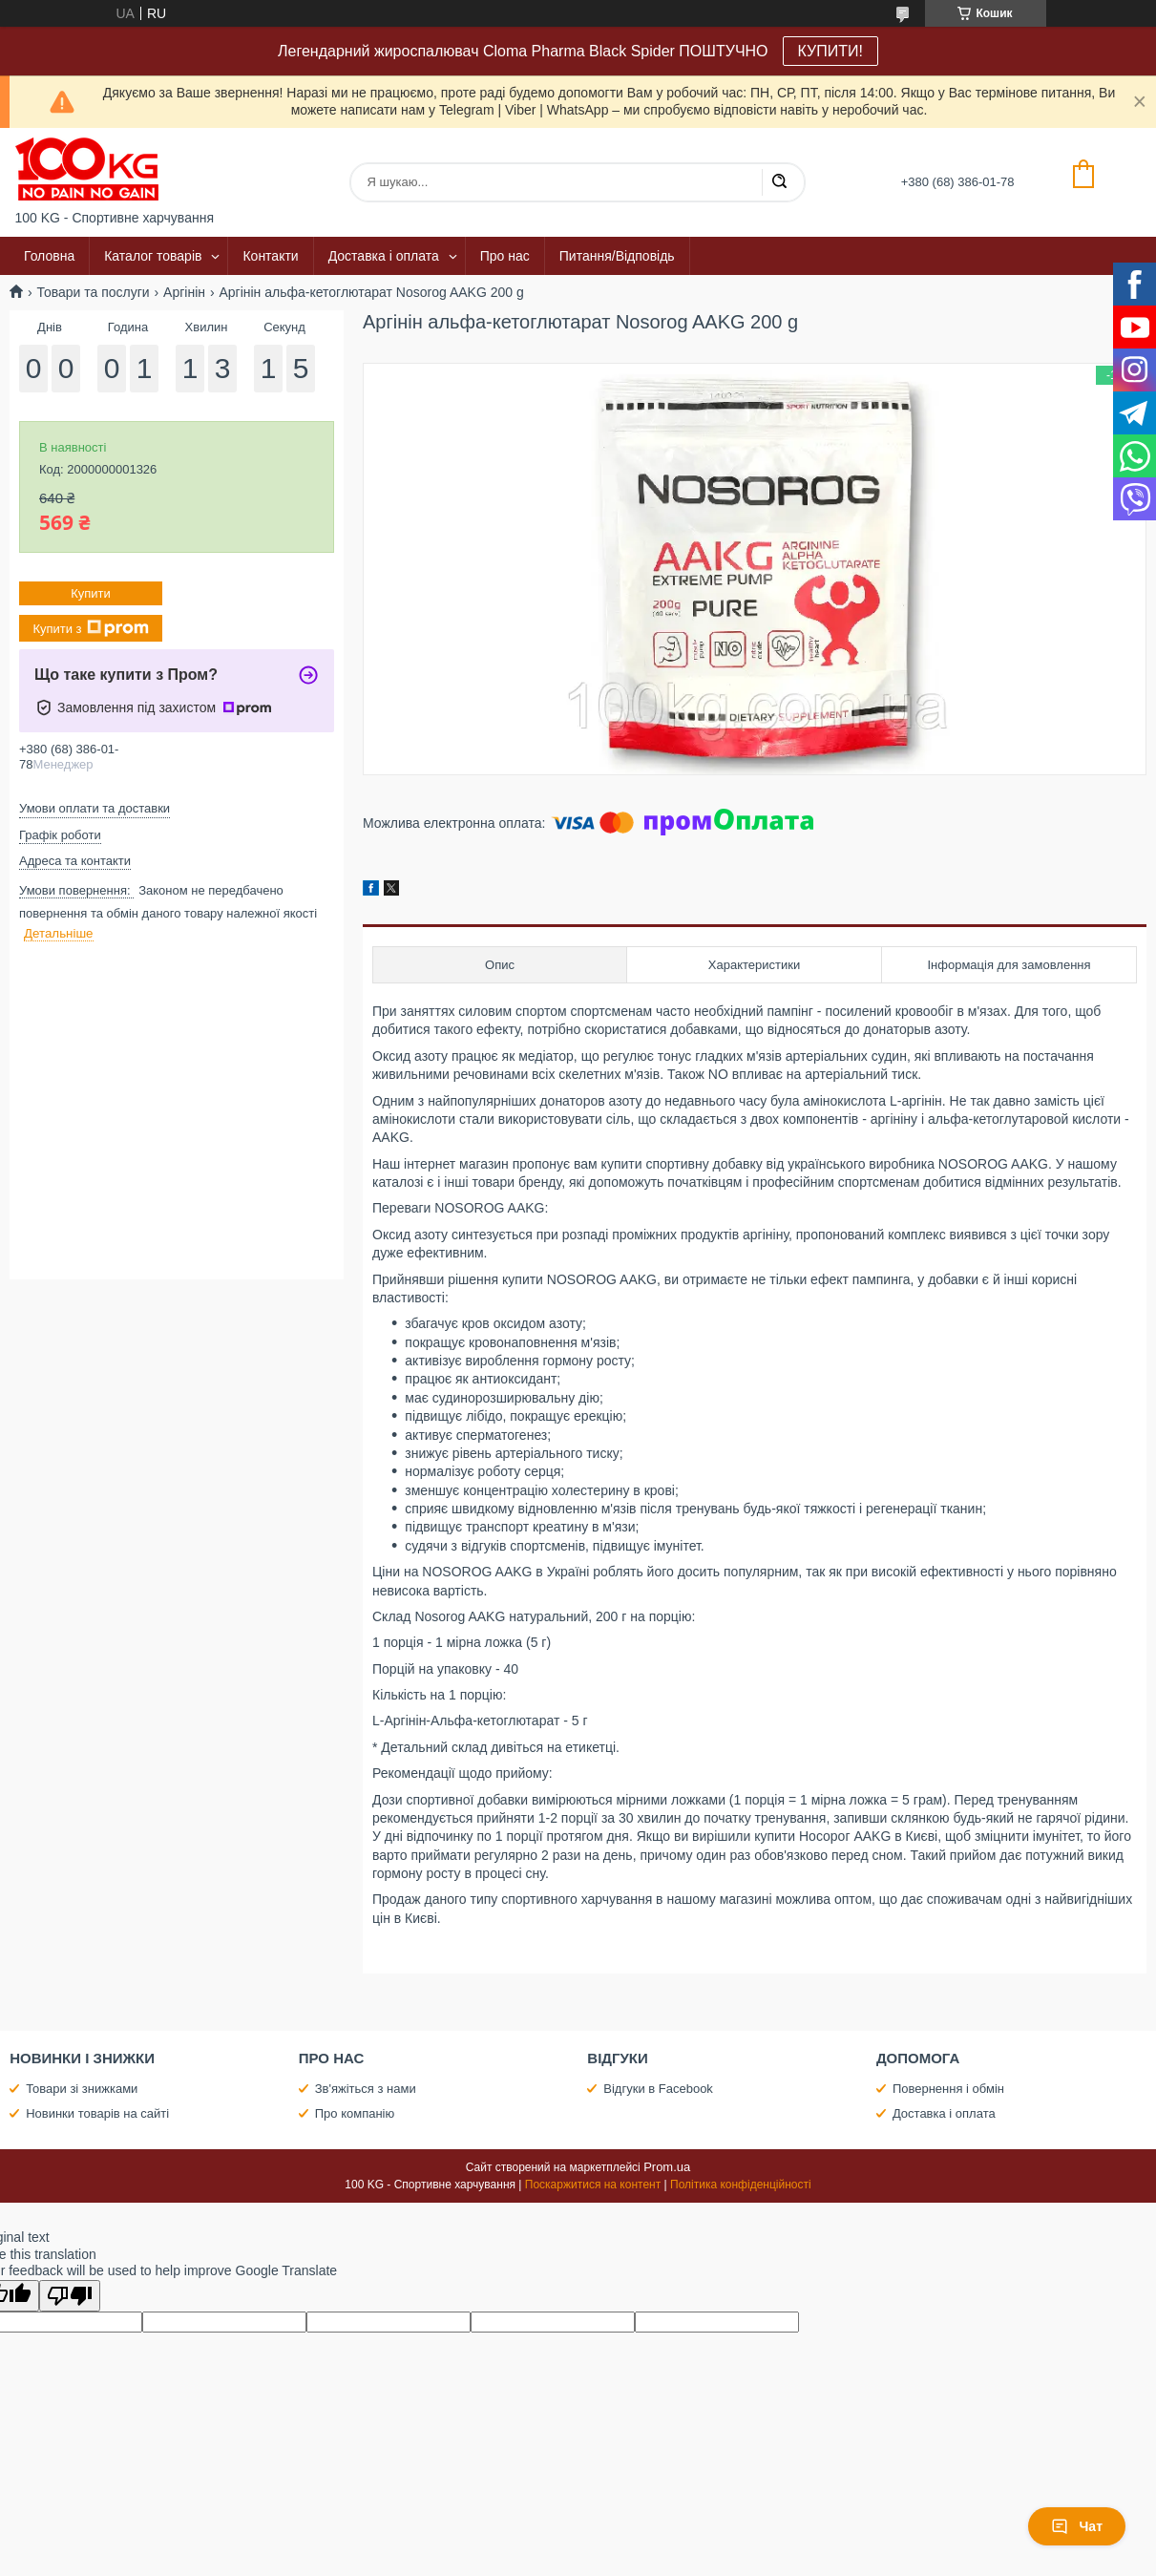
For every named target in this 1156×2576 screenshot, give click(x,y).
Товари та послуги (92, 292)
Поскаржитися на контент (593, 2184)
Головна (49, 256)
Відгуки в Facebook (658, 2088)
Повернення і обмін (948, 2088)
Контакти (270, 256)
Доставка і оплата (383, 256)
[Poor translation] (69, 2296)
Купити (91, 593)
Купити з (90, 628)
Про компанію (355, 2113)
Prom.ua (666, 2167)
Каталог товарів (152, 256)
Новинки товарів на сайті (97, 2113)
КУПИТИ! (830, 51)
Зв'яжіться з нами (365, 2088)
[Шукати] (779, 182)
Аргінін (184, 292)
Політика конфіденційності (740, 2184)
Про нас (505, 256)
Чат (1077, 2526)
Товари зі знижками (81, 2088)
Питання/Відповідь (617, 256)
